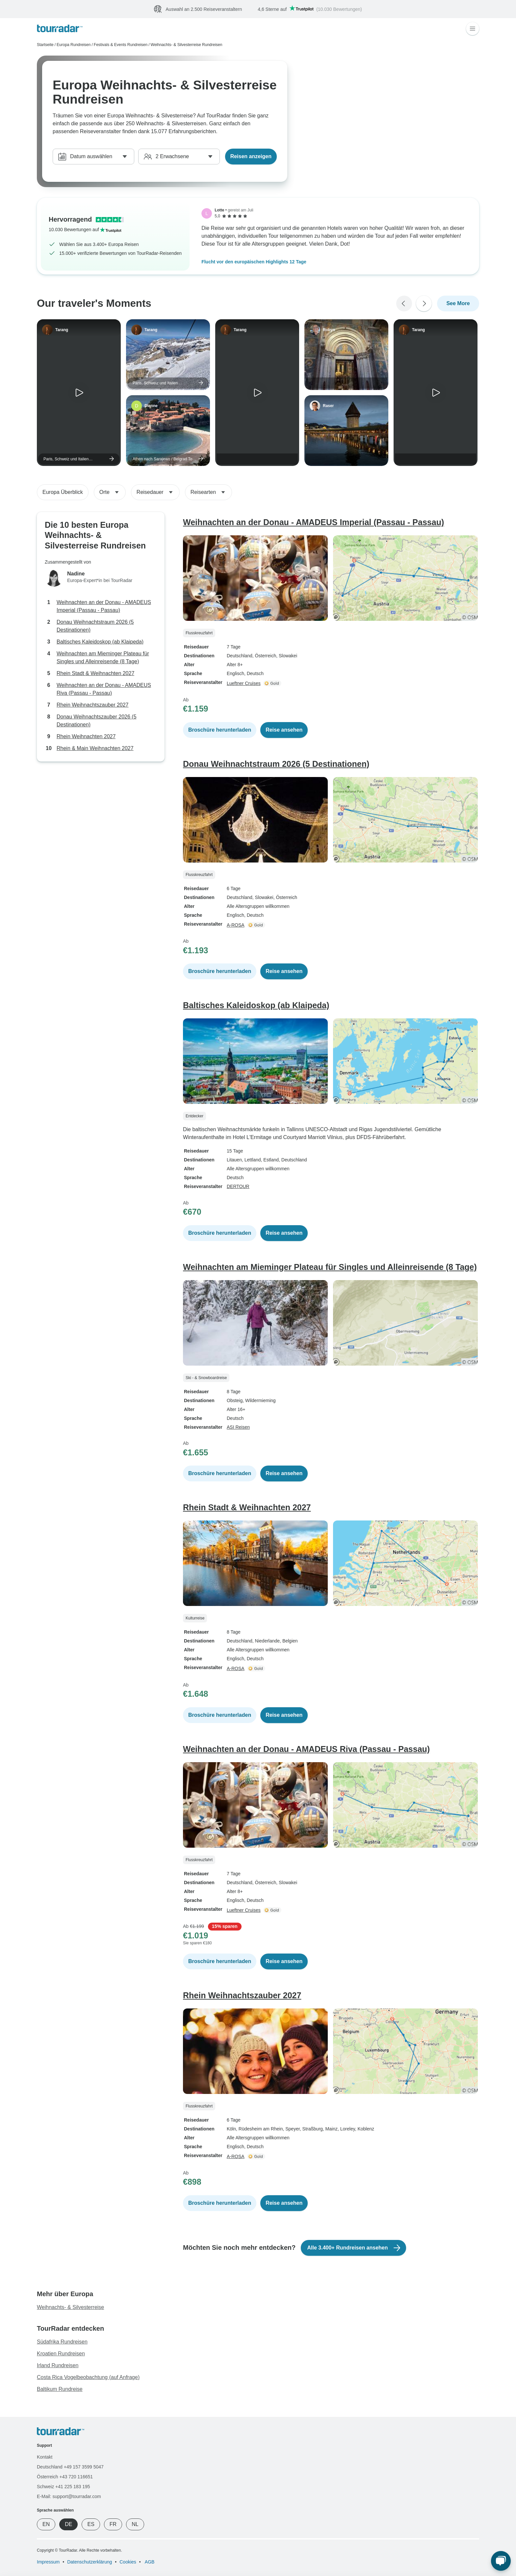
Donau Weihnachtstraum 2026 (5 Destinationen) (95, 626)
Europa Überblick (62, 492)
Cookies (127, 2561)
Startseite (45, 44)
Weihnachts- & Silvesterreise (70, 2307)
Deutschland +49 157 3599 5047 (70, 2466)
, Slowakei (286, 655)
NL (135, 2524)
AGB (149, 2561)
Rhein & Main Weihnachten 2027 (95, 748)
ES (90, 2524)
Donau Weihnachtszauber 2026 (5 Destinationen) (97, 720)
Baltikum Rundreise (60, 2389)
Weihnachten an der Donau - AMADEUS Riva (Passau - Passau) (104, 689)
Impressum (48, 2561)
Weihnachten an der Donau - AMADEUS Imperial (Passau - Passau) (104, 606)
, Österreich (264, 655)
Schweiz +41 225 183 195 (63, 2486)
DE (68, 2524)
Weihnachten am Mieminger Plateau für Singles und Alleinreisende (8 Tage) (103, 657)
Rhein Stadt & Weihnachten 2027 (95, 673)
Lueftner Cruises (244, 683)
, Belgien (288, 1640)
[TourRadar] (60, 28)
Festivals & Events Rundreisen (120, 44)
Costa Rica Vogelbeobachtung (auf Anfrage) (88, 2377)
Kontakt (44, 2457)
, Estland (270, 1159)
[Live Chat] (501, 2561)
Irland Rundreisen (57, 2365)
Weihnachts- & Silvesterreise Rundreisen (186, 44)
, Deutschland (293, 1159)
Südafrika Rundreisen (62, 2342)
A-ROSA (236, 925)
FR (113, 2524)
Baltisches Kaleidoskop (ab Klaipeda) (100, 641)
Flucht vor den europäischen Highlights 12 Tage (253, 261)
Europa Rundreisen (73, 44)
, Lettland (251, 1159)
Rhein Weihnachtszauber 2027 (93, 705)
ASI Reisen (238, 1427)
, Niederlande (266, 1640)
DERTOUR (238, 1186)
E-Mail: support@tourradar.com (69, 2496)
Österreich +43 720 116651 (65, 2476)
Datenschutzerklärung (89, 2561)
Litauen (234, 1159)
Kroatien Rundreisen (61, 2353)
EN (46, 2524)
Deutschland (239, 655)
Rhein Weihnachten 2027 (86, 736)
